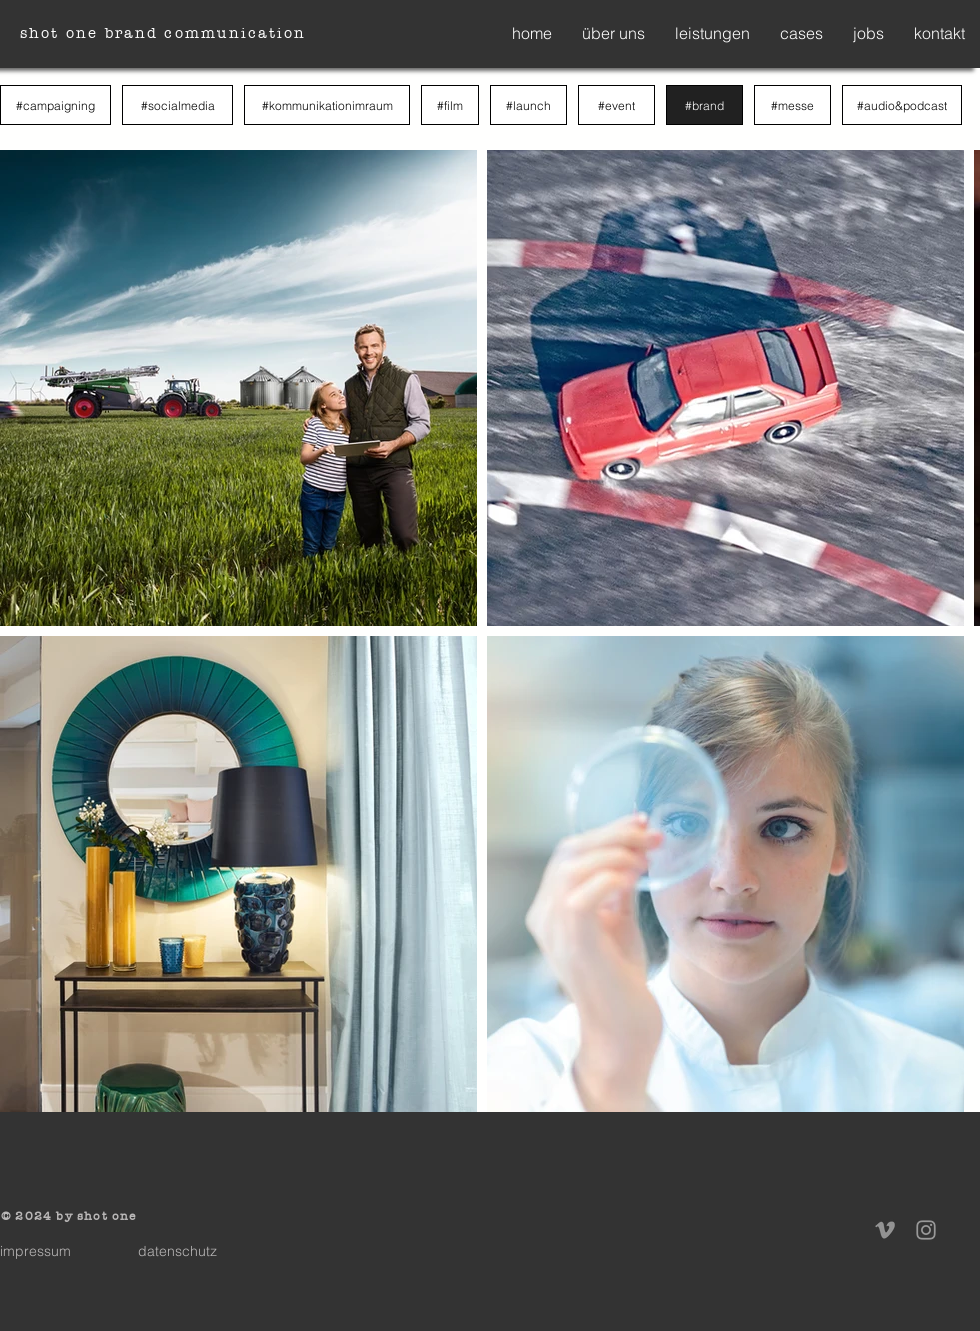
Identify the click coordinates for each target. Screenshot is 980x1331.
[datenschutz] (177, 1251)
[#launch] (528, 105)
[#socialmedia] (177, 105)
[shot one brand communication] (165, 33)
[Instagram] (926, 1230)
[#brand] (704, 105)
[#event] (616, 105)
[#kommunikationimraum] (327, 105)
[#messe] (792, 105)
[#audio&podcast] (902, 105)
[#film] (450, 105)
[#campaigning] (55, 105)
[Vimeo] (885, 1230)
